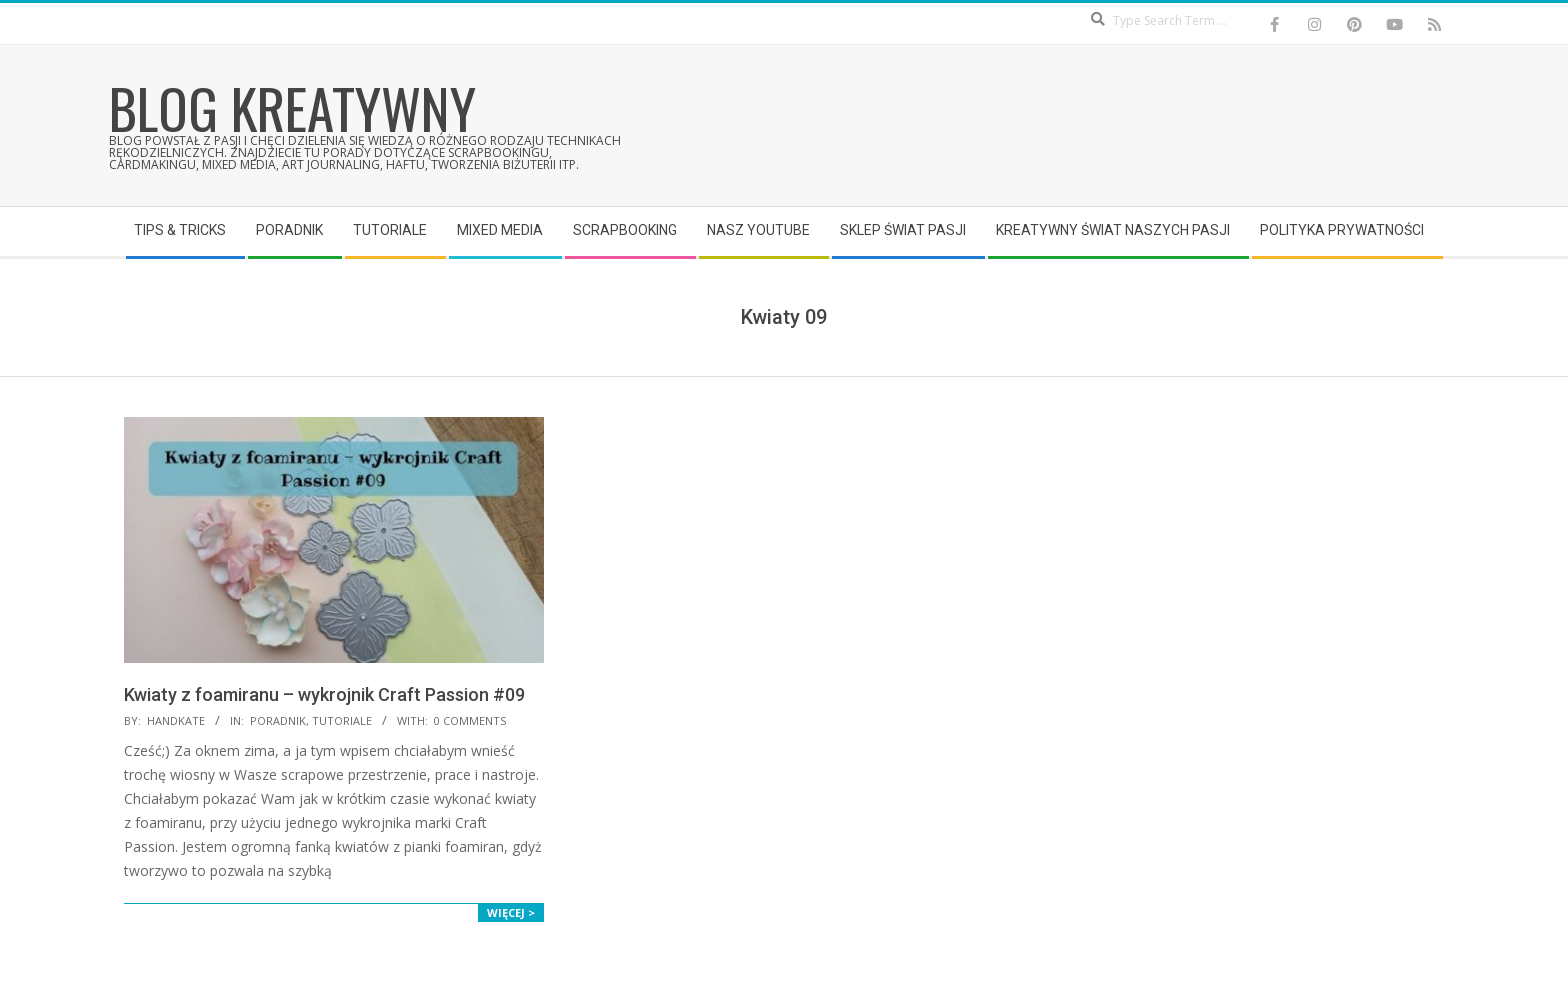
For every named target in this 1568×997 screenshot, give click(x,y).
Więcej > (511, 912)
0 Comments (470, 720)
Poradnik (278, 720)
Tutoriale (342, 720)
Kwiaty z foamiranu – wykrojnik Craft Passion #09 (324, 694)
